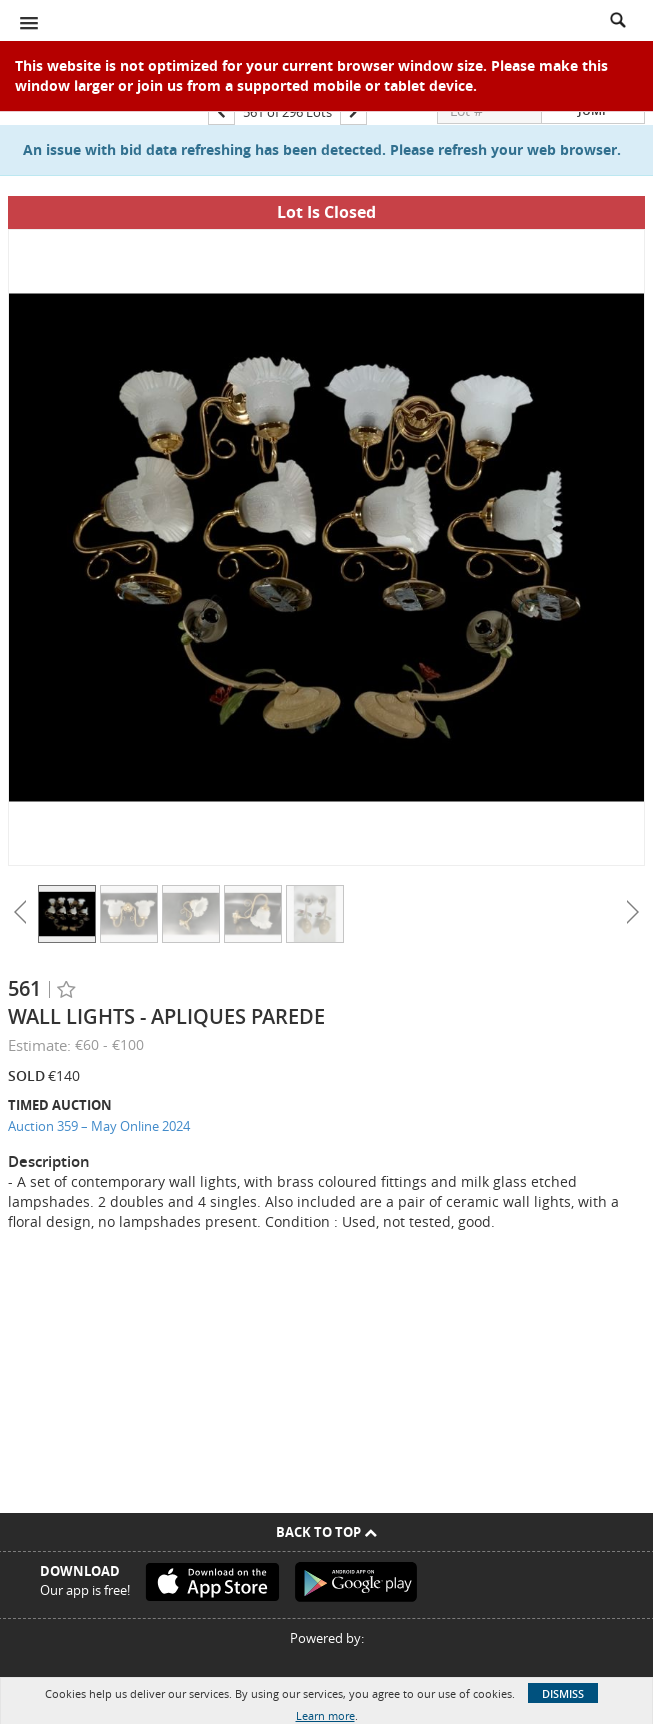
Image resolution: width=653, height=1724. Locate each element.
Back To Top (326, 1532)
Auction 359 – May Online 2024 (99, 1126)
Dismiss (563, 1693)
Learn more (325, 1715)
